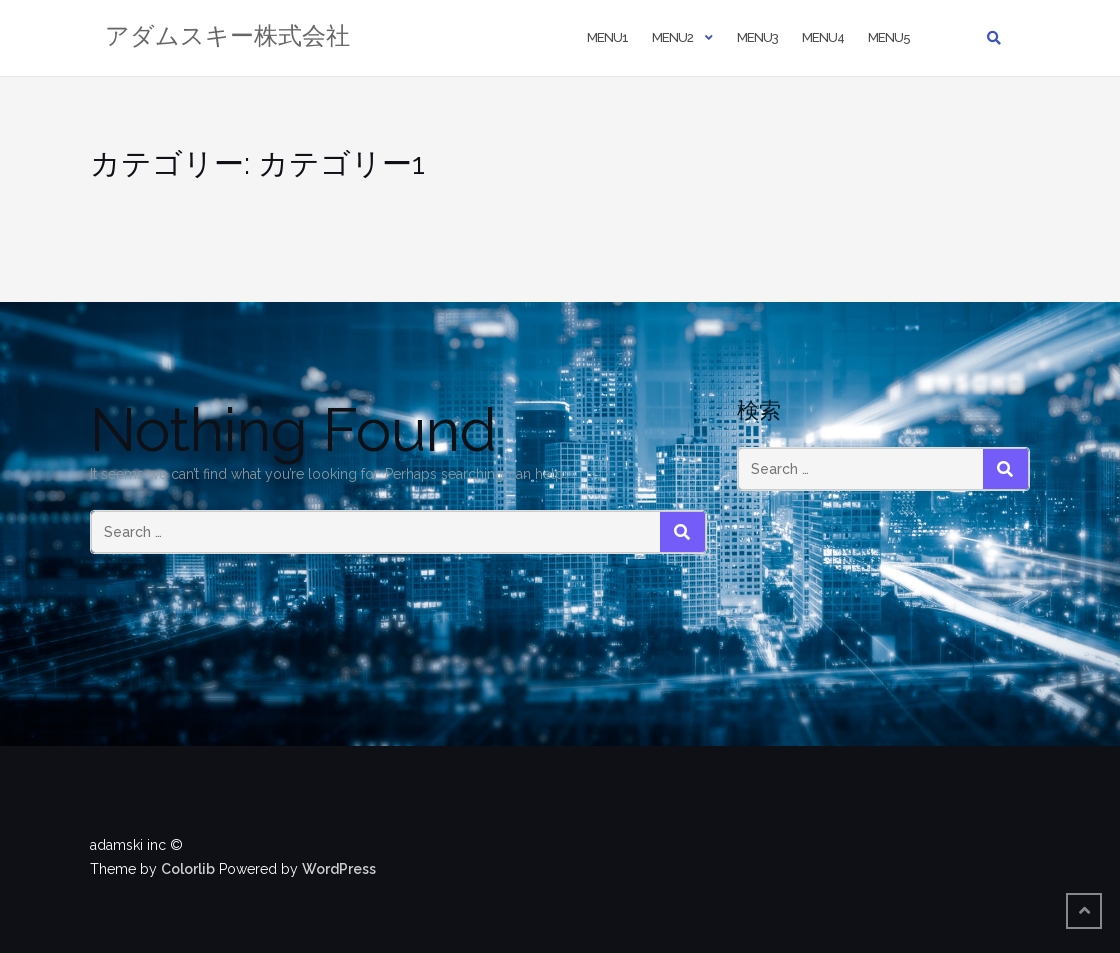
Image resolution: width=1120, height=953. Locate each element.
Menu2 (672, 37)
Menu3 (757, 37)
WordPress (339, 869)
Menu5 (889, 37)
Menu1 (607, 37)
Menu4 (823, 37)
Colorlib (188, 869)
